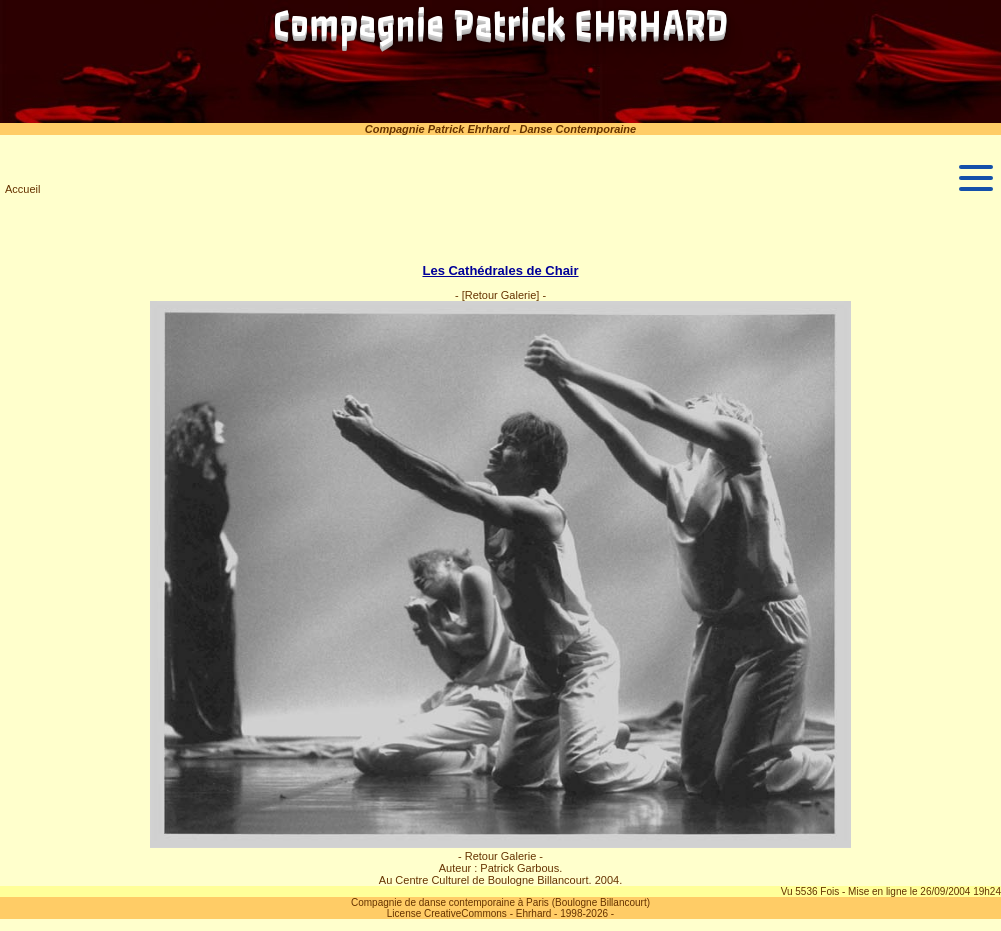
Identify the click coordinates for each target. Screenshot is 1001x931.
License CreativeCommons (447, 913)
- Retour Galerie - (500, 856)
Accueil (22, 189)
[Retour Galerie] (501, 295)
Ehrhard (534, 913)
